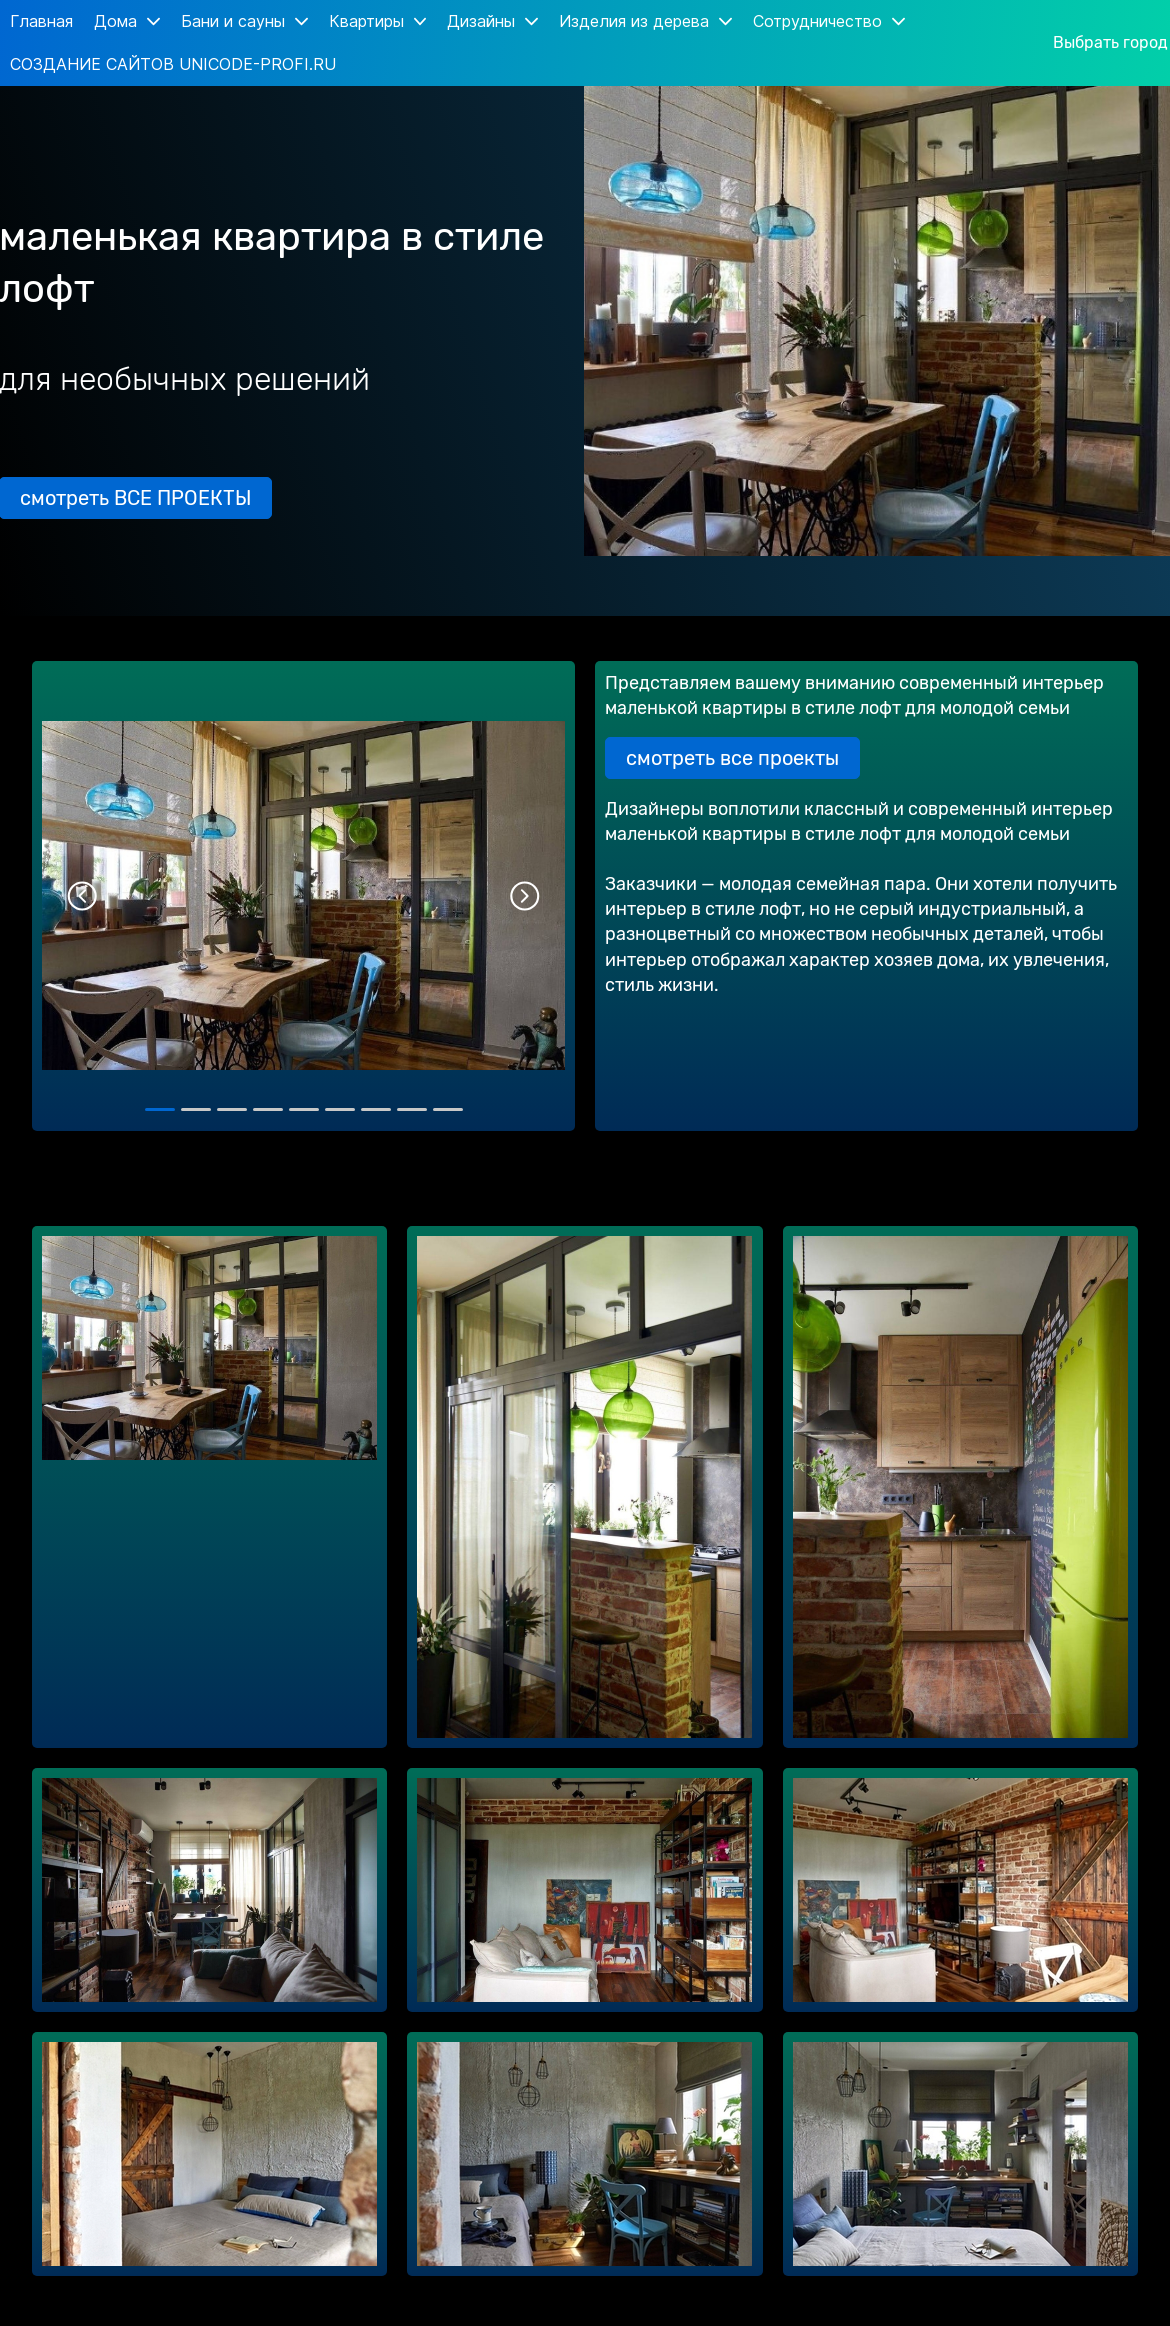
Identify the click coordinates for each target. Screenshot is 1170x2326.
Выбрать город (1110, 43)
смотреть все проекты (732, 758)
